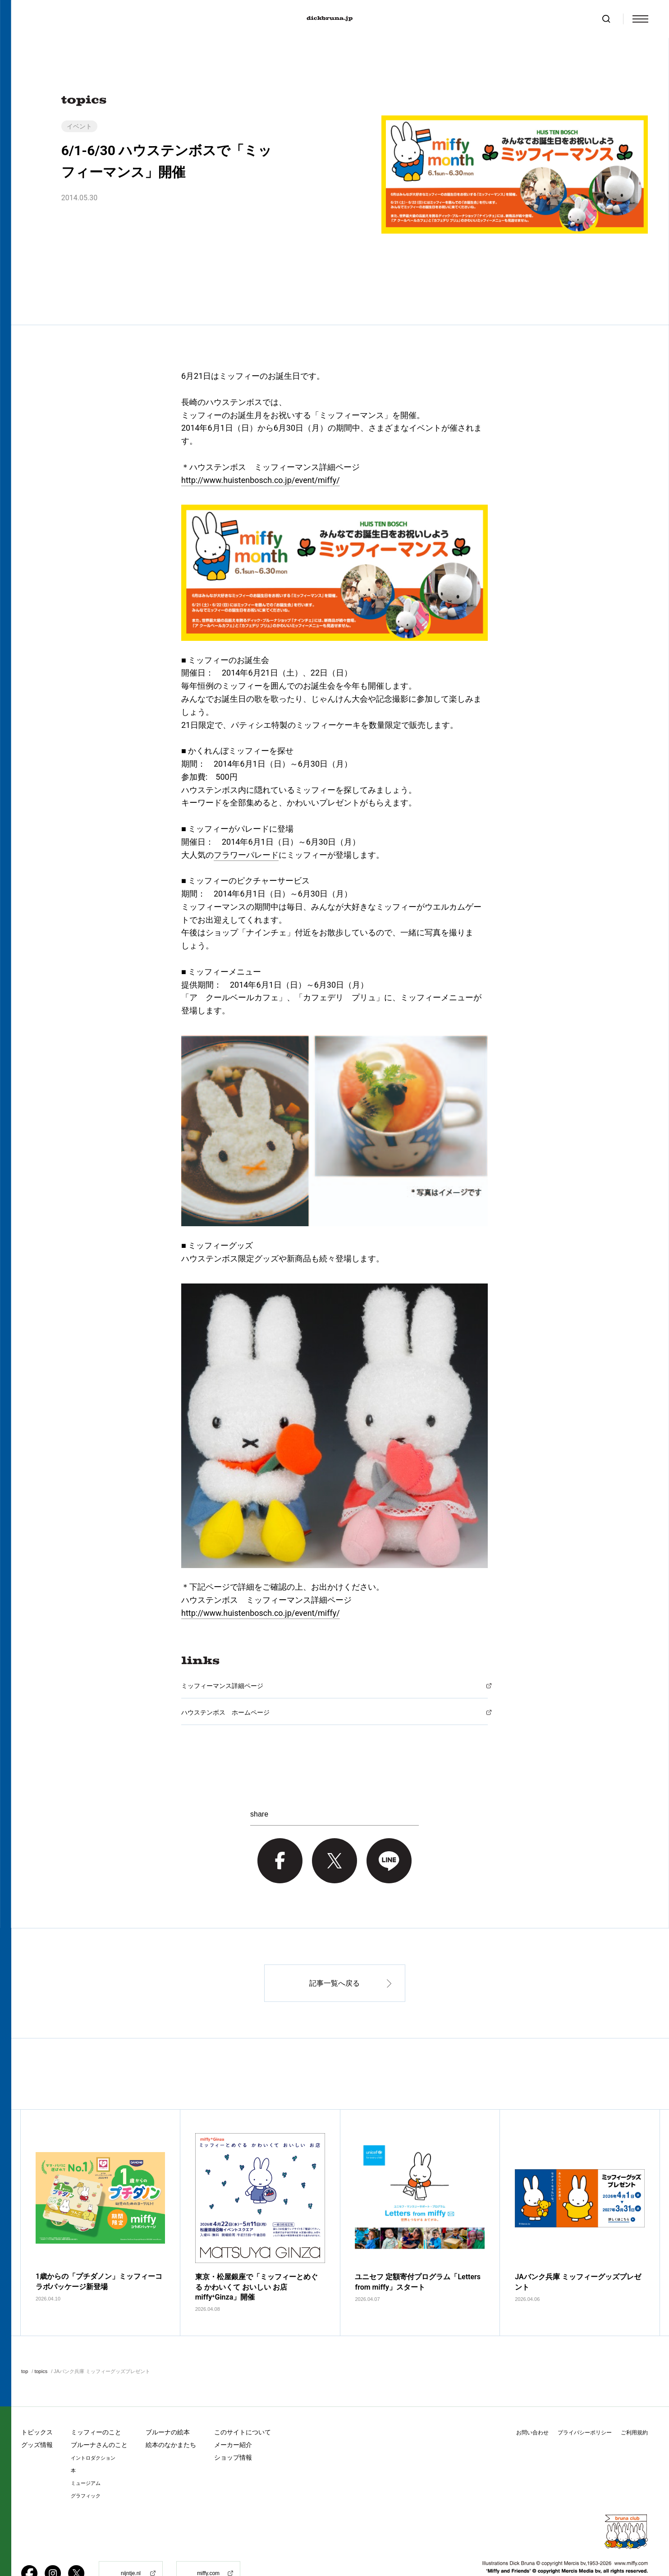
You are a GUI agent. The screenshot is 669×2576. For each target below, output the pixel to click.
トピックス (37, 2403)
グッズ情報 (37, 2416)
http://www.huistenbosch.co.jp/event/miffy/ (260, 480)
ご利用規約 (634, 2404)
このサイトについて (242, 2403)
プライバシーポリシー (585, 2404)
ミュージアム (86, 2454)
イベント (79, 126)
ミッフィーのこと (96, 2403)
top (24, 2342)
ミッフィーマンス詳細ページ (222, 1685)
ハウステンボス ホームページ (225, 1712)
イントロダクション (93, 2429)
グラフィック (86, 2467)
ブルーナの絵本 (168, 2403)
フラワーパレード (246, 855)
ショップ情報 (233, 2428)
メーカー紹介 (233, 2416)
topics (40, 2342)
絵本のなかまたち (171, 2416)
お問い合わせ (532, 2404)
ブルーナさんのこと (99, 2416)
